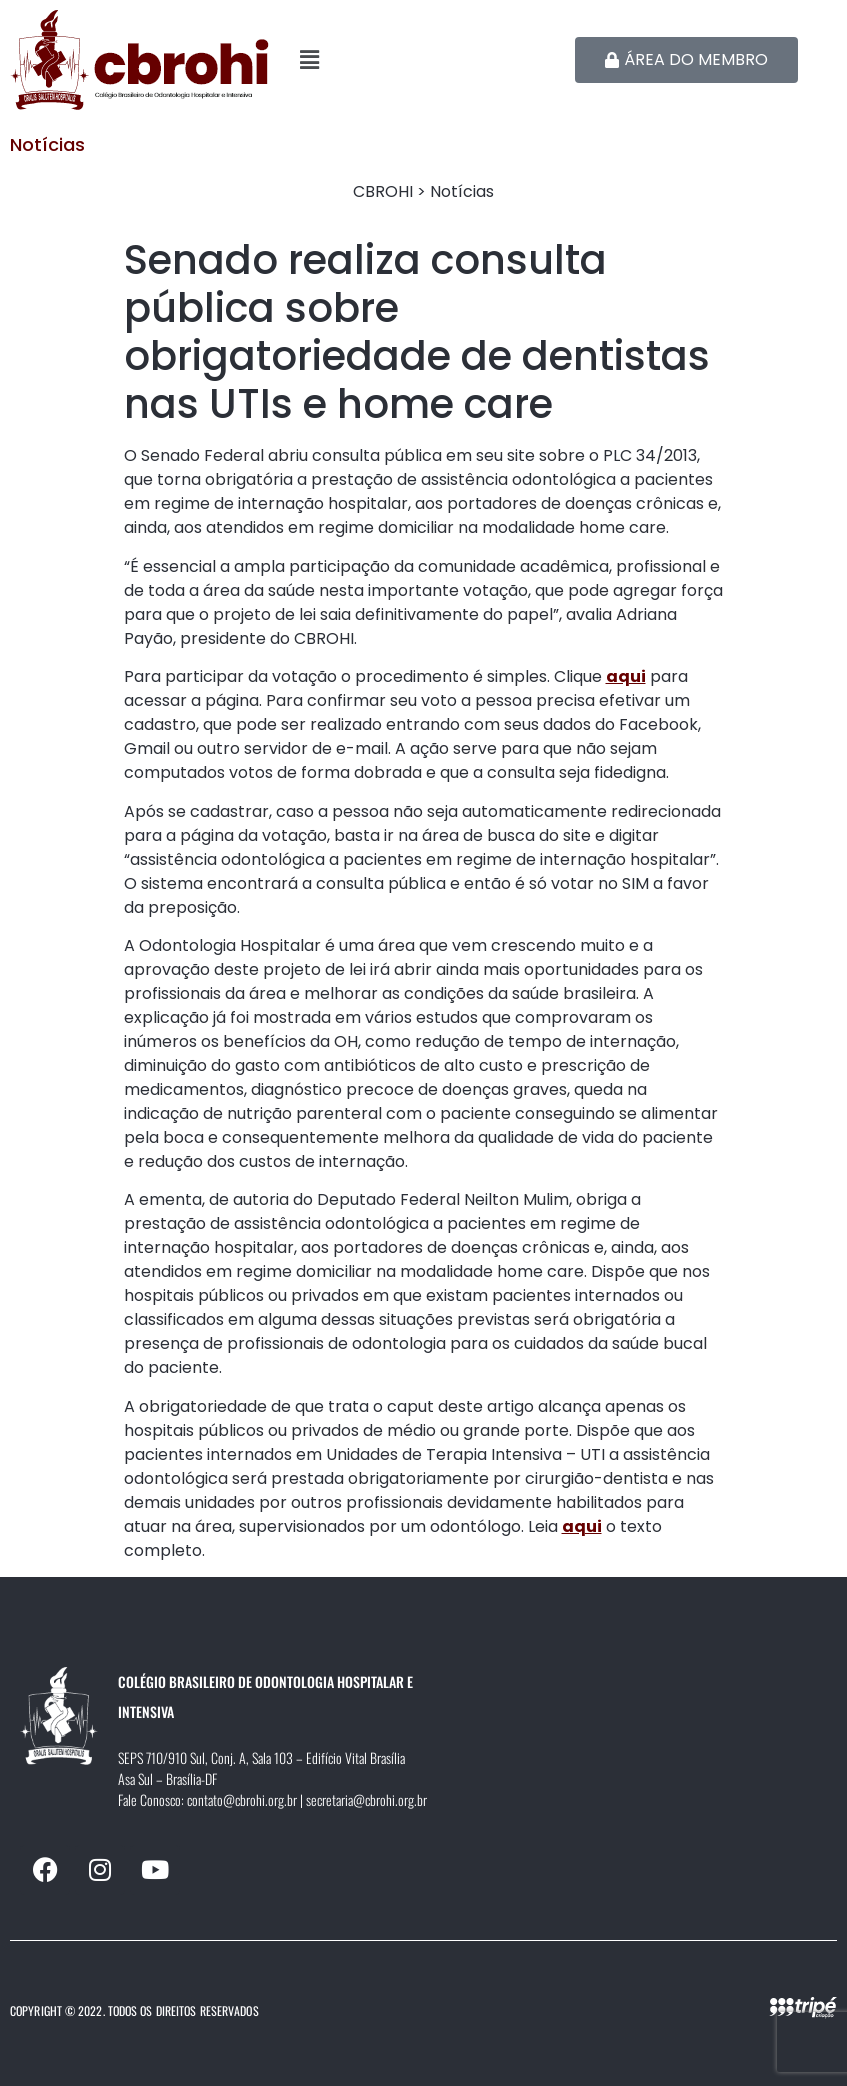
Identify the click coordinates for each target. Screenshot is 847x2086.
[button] (423, 60)
